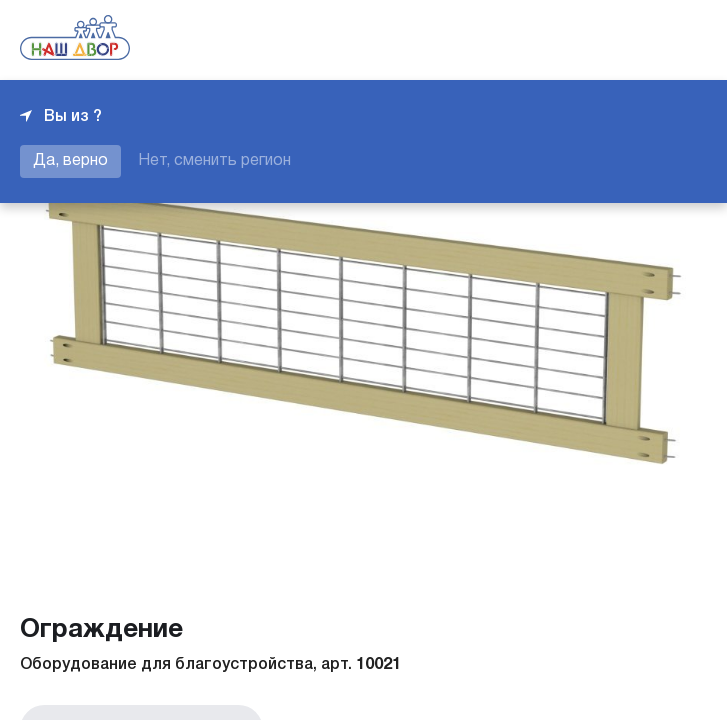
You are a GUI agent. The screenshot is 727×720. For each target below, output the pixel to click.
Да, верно (70, 161)
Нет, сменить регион (214, 161)
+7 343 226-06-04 (639, 40)
